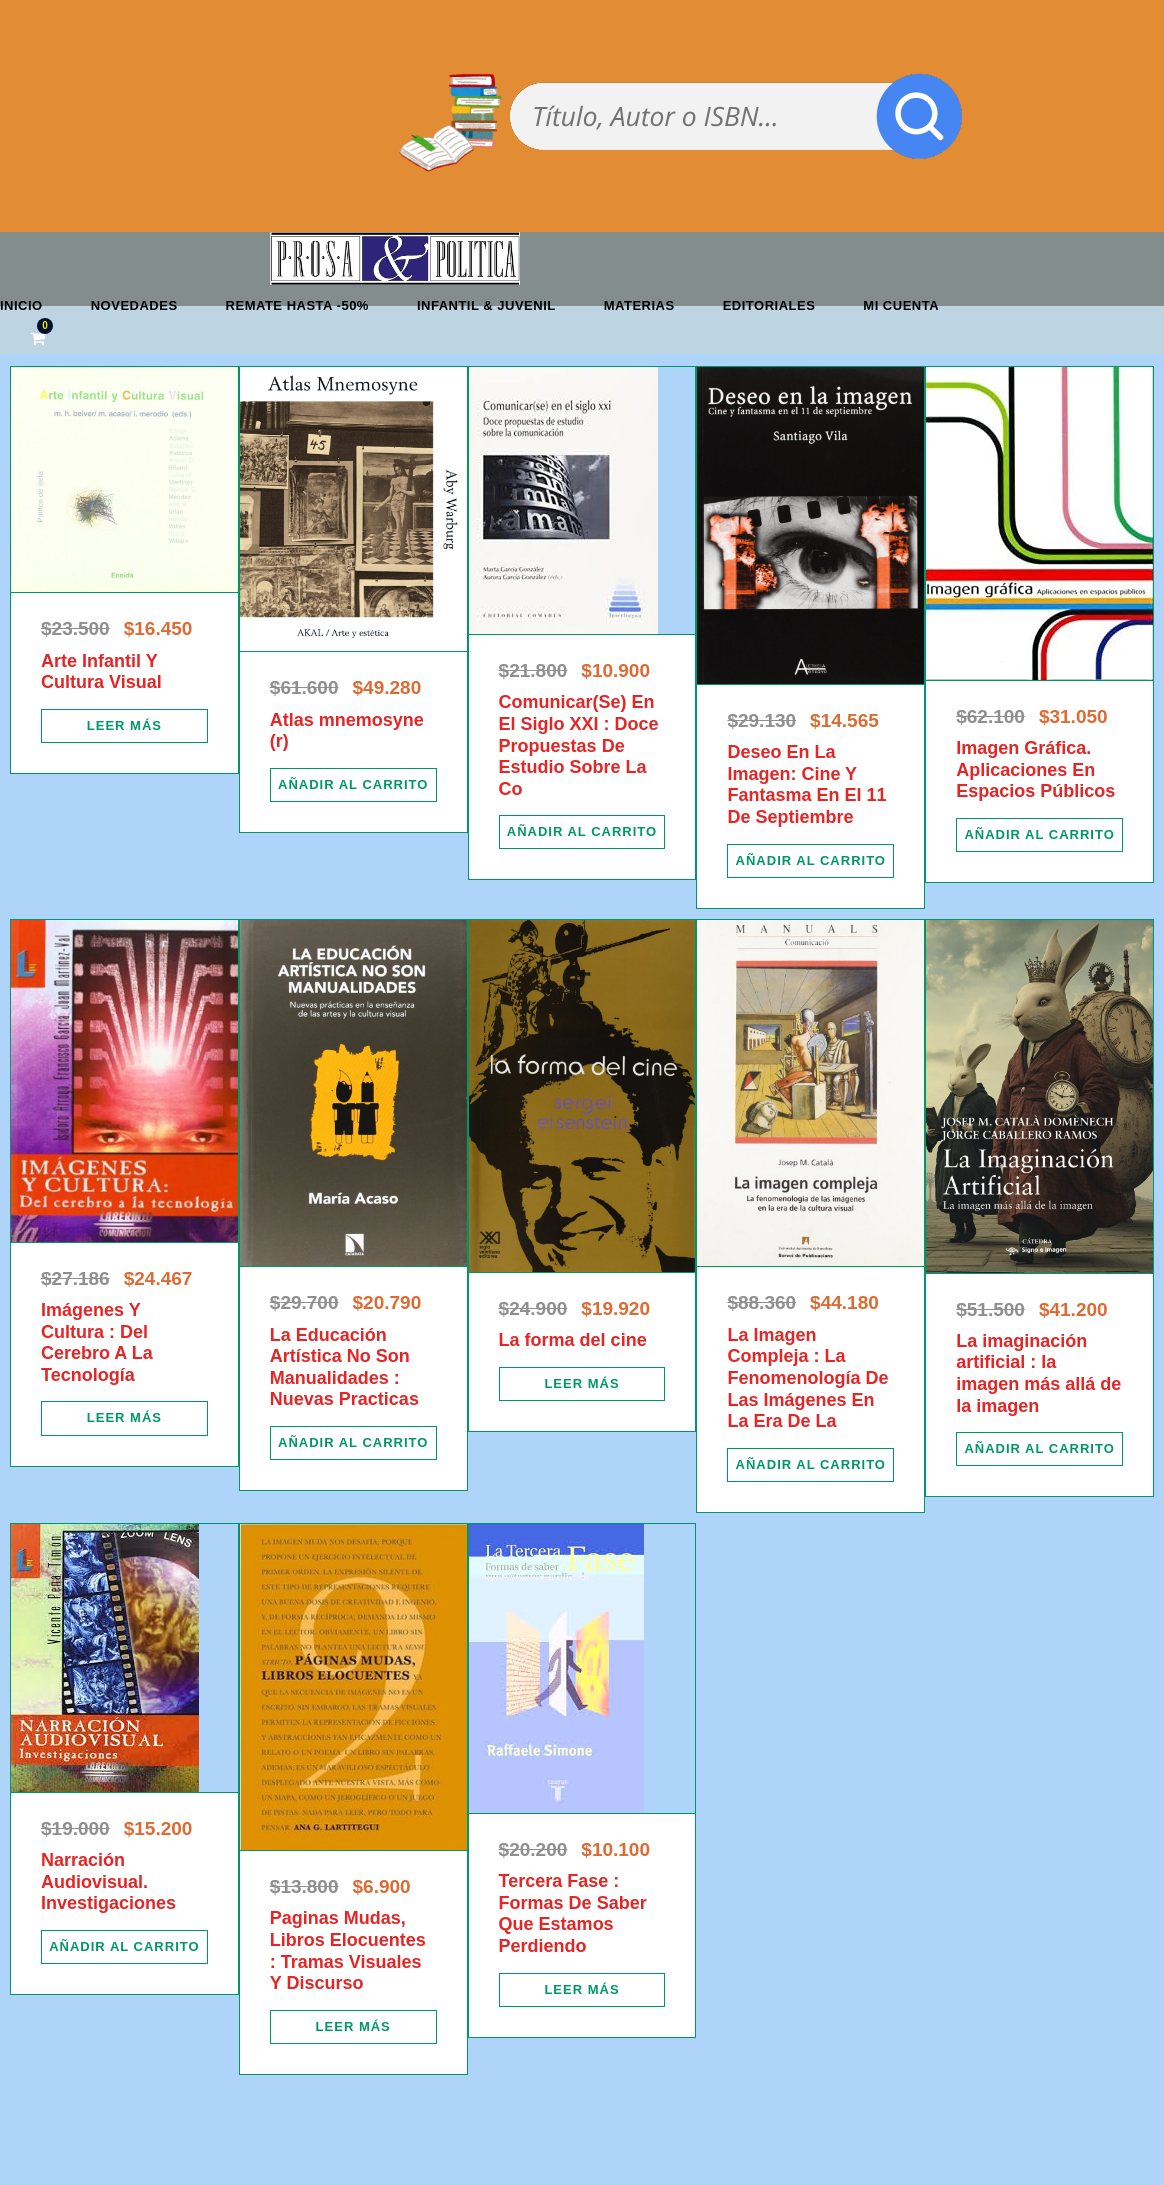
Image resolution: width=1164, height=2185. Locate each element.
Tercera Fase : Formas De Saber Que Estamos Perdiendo (573, 1913)
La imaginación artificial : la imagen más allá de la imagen (1038, 1373)
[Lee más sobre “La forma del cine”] (582, 1384)
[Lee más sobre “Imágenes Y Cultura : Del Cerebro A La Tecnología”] (124, 1418)
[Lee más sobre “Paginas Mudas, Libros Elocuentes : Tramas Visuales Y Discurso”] (353, 2027)
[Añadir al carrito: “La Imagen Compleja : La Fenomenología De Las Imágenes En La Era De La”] (810, 1465)
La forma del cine (573, 1340)
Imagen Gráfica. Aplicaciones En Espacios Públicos (1035, 769)
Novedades (134, 305)
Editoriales (769, 305)
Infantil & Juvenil (486, 305)
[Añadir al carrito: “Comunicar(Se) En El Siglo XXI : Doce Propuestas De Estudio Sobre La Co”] (582, 832)
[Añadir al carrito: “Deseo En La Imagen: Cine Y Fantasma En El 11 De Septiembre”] (810, 861)
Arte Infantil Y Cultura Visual (101, 672)
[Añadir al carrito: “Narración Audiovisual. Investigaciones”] (124, 1947)
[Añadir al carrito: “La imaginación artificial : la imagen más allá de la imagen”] (1039, 1449)
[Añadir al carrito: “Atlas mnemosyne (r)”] (353, 785)
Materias (639, 305)
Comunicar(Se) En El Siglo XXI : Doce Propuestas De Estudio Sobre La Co (579, 745)
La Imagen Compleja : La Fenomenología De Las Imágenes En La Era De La (807, 1378)
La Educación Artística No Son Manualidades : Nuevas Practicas (344, 1367)
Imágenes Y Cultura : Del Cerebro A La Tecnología (97, 1342)
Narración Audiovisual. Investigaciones (108, 1881)
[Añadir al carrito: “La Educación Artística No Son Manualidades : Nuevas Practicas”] (353, 1443)
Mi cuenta (901, 305)
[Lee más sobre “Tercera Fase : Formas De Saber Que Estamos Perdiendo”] (582, 1990)
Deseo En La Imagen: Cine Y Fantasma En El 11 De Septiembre (806, 784)
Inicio (21, 305)
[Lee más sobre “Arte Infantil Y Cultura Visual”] (124, 726)
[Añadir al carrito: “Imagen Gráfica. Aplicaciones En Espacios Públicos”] (1039, 835)
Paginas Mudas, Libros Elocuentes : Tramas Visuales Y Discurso (348, 1950)
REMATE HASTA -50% (297, 305)
